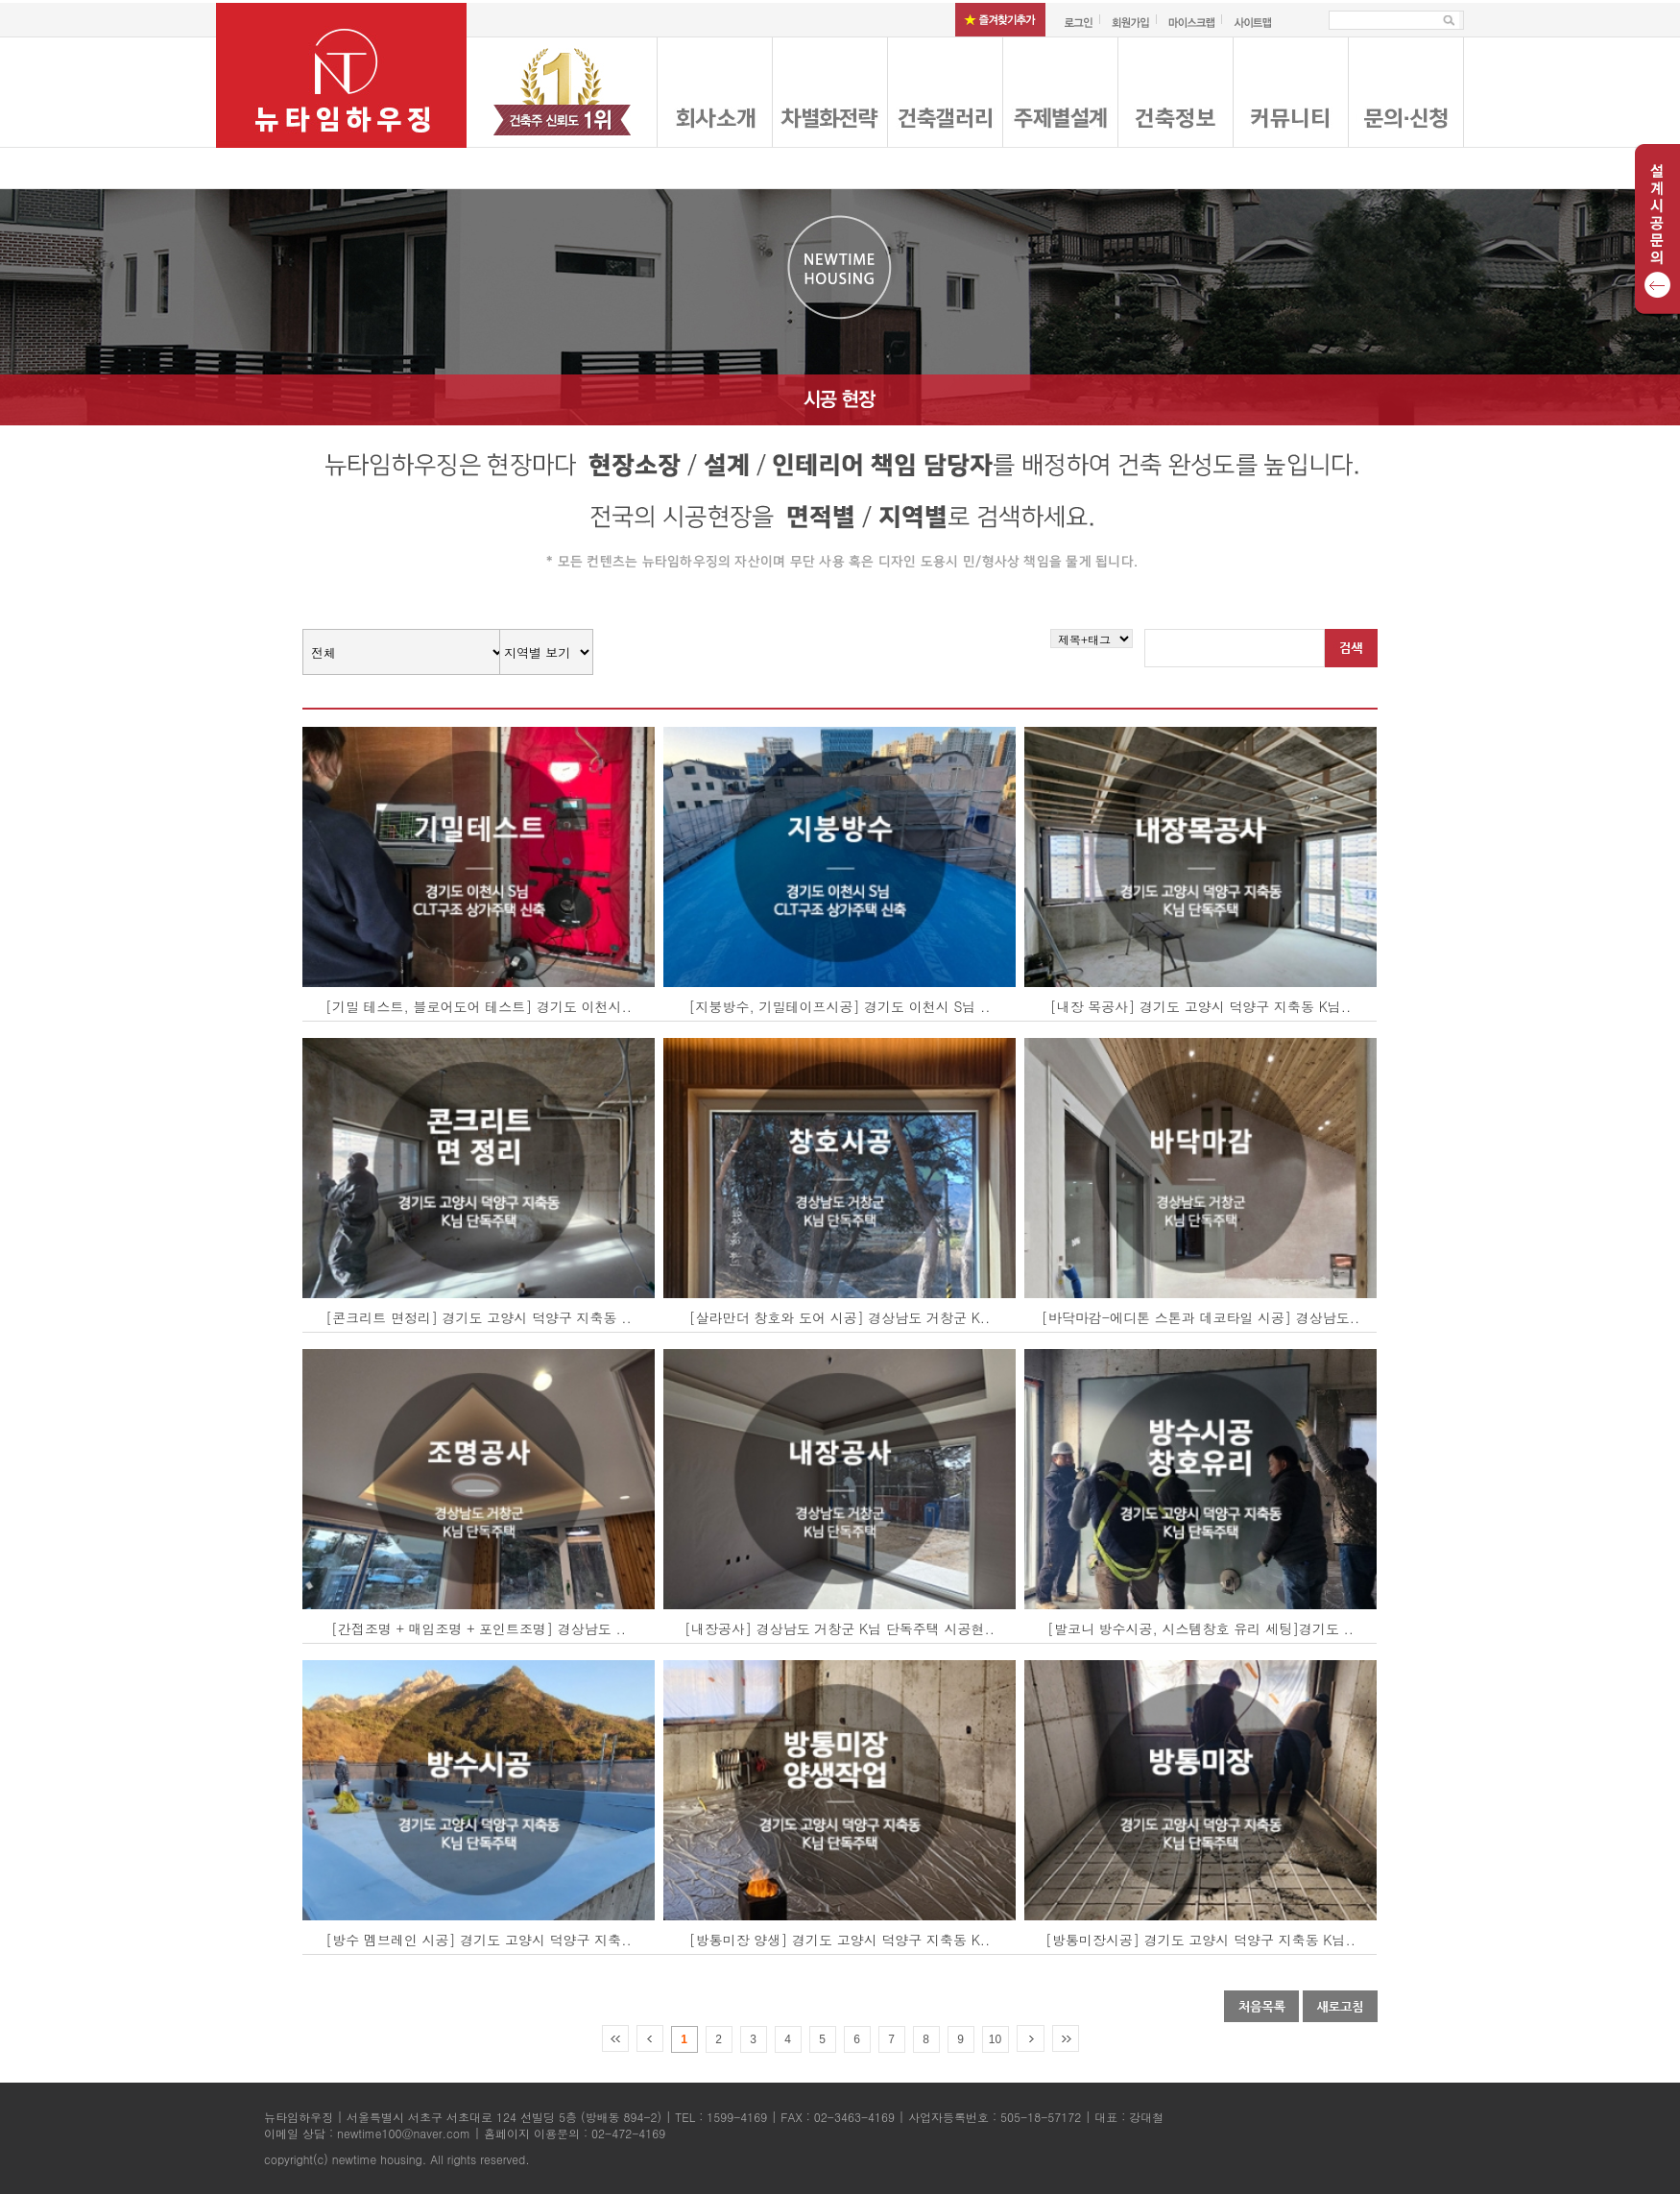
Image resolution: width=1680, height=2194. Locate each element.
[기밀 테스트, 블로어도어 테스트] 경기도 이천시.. (478, 1006)
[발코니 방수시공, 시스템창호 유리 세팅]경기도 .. (1200, 1628)
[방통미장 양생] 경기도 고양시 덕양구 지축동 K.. (840, 1939)
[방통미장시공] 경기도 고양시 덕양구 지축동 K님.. (1200, 1939)
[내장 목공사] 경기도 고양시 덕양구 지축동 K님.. (1201, 1006)
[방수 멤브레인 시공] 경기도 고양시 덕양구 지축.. (478, 1939)
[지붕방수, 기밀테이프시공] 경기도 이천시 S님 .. (839, 1006)
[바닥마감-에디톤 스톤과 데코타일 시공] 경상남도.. (1200, 1317)
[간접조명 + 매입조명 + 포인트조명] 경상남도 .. (478, 1628)
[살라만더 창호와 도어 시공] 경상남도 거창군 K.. (840, 1317)
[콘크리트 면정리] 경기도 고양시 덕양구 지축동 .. (478, 1317)
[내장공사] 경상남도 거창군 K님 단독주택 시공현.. (839, 1628)
